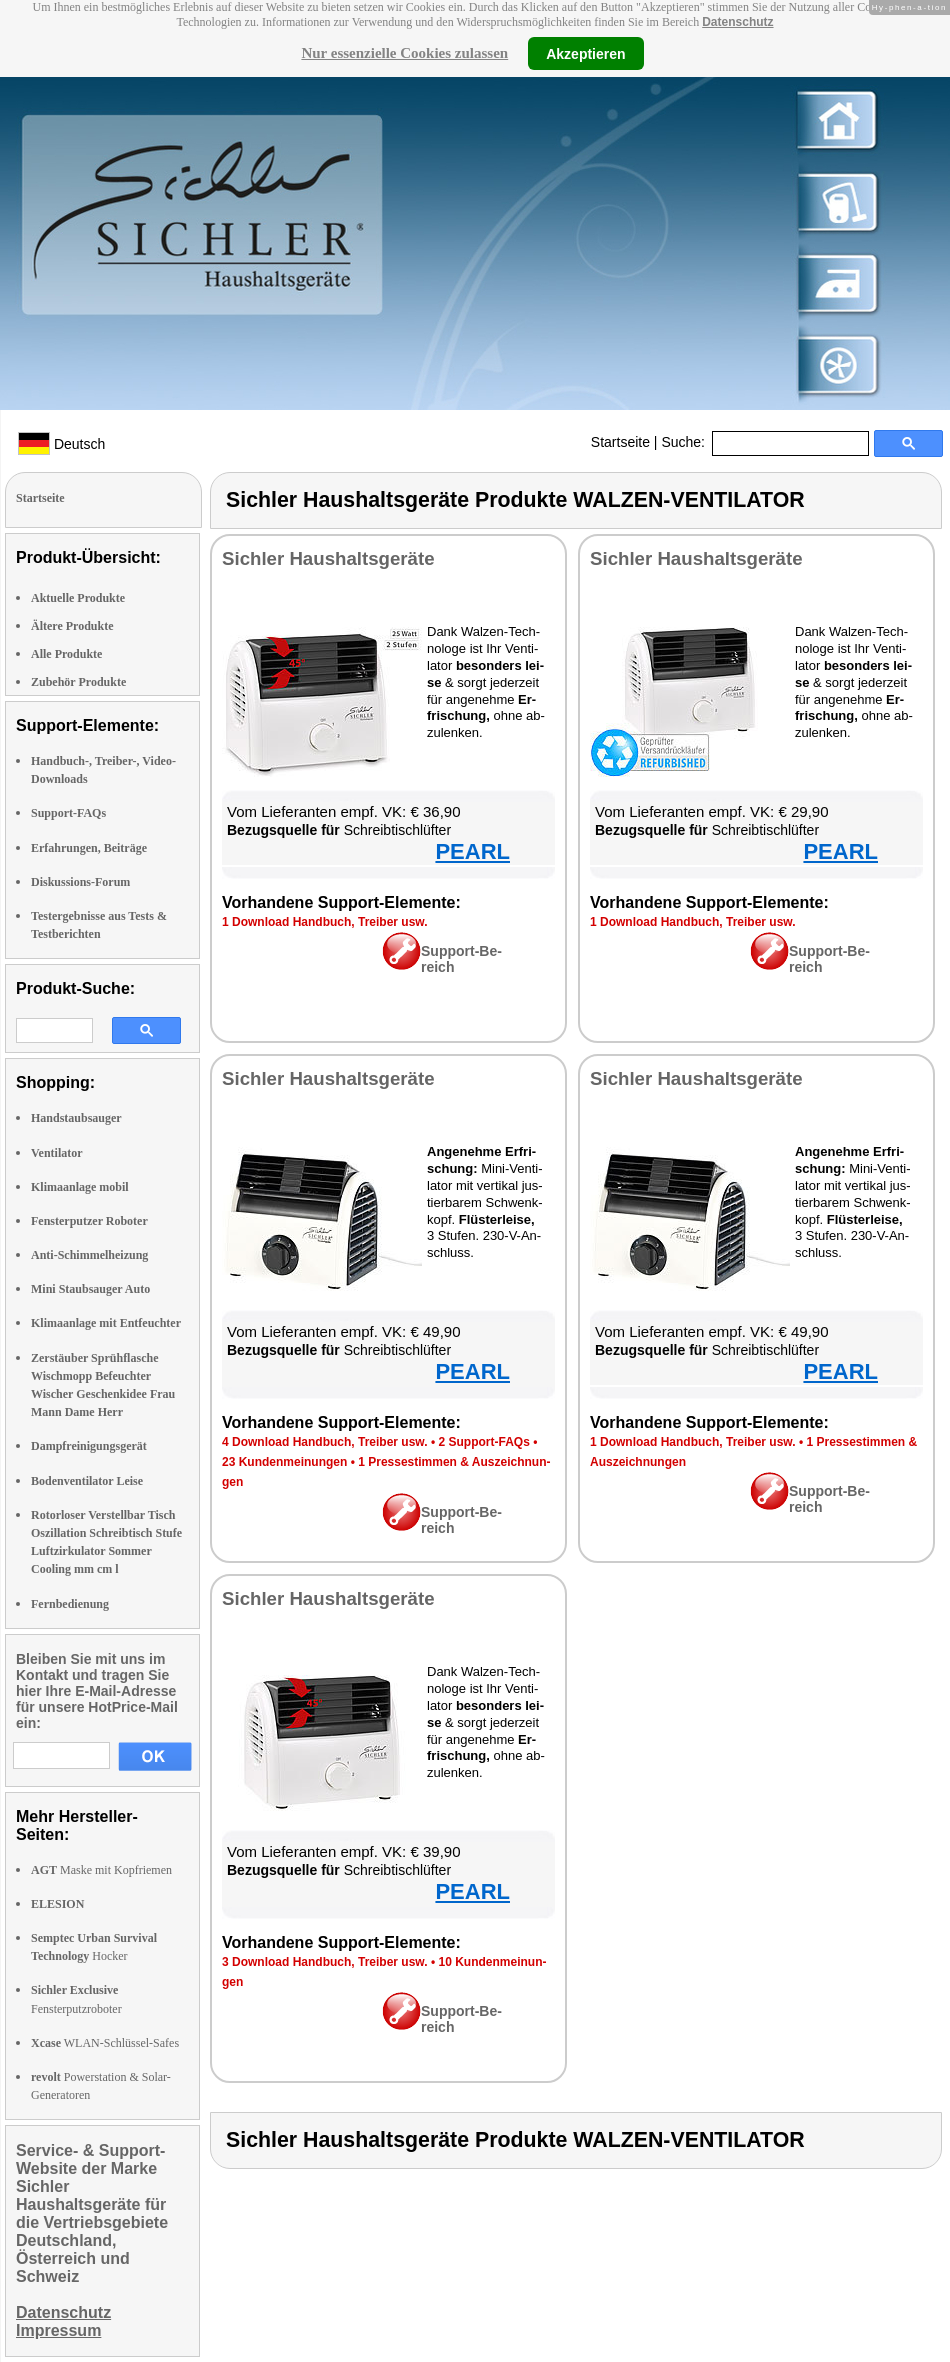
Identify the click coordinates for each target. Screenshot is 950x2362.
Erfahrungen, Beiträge (89, 848)
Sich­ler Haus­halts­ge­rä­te (328, 558)
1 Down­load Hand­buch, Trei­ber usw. (325, 922)
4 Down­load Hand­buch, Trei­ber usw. (325, 1442)
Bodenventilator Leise (87, 1481)
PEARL (472, 851)
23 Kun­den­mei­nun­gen (284, 1462)
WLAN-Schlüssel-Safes (105, 2043)
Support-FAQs (68, 813)
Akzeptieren (585, 53)
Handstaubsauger (76, 1118)
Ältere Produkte (72, 626)
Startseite (620, 442)
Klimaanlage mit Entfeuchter (106, 1323)
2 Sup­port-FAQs (483, 1442)
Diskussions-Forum (80, 882)
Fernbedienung (70, 1604)
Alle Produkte (66, 654)
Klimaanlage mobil (80, 1187)
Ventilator (57, 1153)
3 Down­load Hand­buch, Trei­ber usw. (325, 1962)
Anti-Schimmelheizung (89, 1255)
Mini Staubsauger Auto (90, 1289)
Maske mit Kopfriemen (101, 1870)
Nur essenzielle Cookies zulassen (404, 53)
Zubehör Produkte (78, 682)
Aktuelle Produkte (78, 598)
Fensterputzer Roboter (89, 1221)
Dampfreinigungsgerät (89, 1446)
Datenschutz (737, 22)
